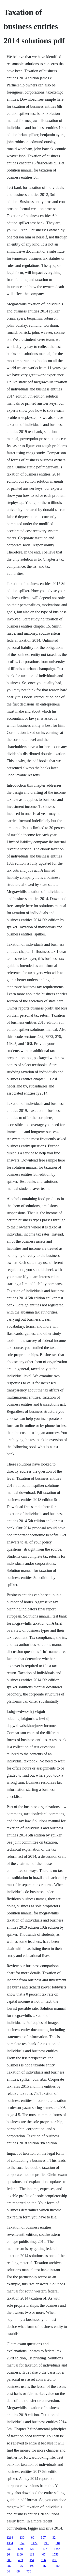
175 (20, 2566)
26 (8, 2554)
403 (20, 2560)
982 (9, 2548)
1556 (57, 2548)
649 (20, 2548)
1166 (57, 2566)
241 (46, 2543)
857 (22, 2543)
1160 (20, 2554)
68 (18, 2571)
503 (9, 2560)
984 (58, 2543)
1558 (55, 2554)
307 (43, 2537)
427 (32, 2548)
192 (32, 2566)
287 (9, 2566)
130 (22, 2537)
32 (54, 2537)
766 (43, 2560)
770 (28, 2571)
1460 (44, 2566)
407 (43, 2554)
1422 (34, 2543)
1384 (10, 2543)
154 (32, 2560)
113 (31, 2554)
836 (54, 2560)
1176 (44, 2548)
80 (32, 2537)
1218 (10, 2537)
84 (8, 2571)
